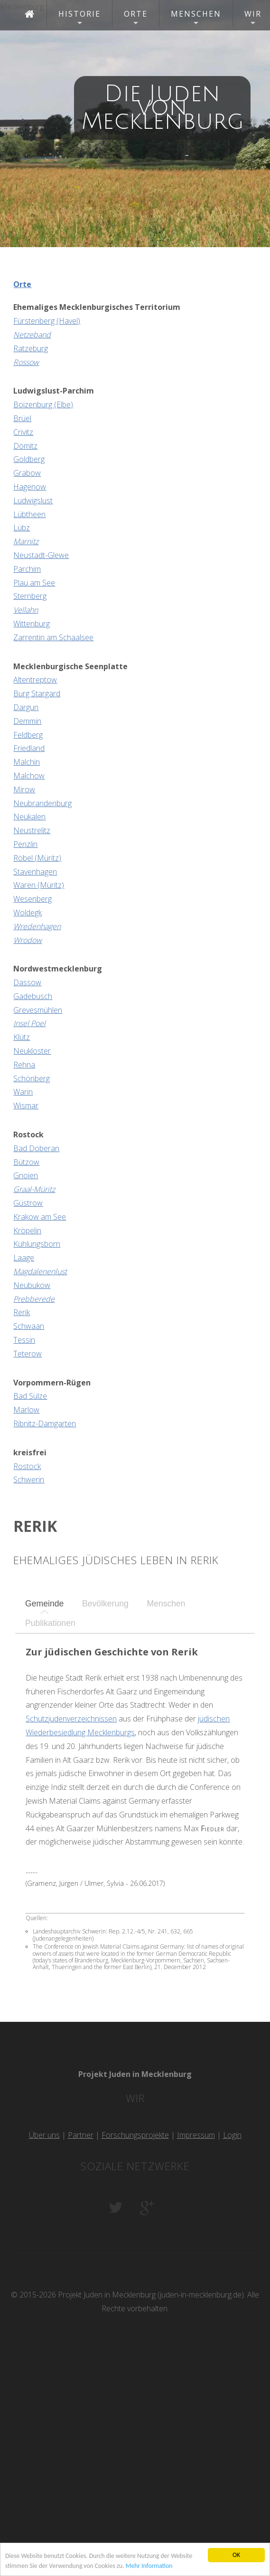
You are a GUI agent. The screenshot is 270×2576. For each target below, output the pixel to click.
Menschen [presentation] (166, 1603)
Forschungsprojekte (135, 2135)
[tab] (44, 1604)
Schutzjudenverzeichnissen (71, 1718)
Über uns (44, 2135)
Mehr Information (149, 2566)
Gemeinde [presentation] (44, 1603)
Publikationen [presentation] (50, 1623)
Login (232, 2135)
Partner (80, 2135)
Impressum (196, 2135)
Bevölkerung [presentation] (105, 1603)
